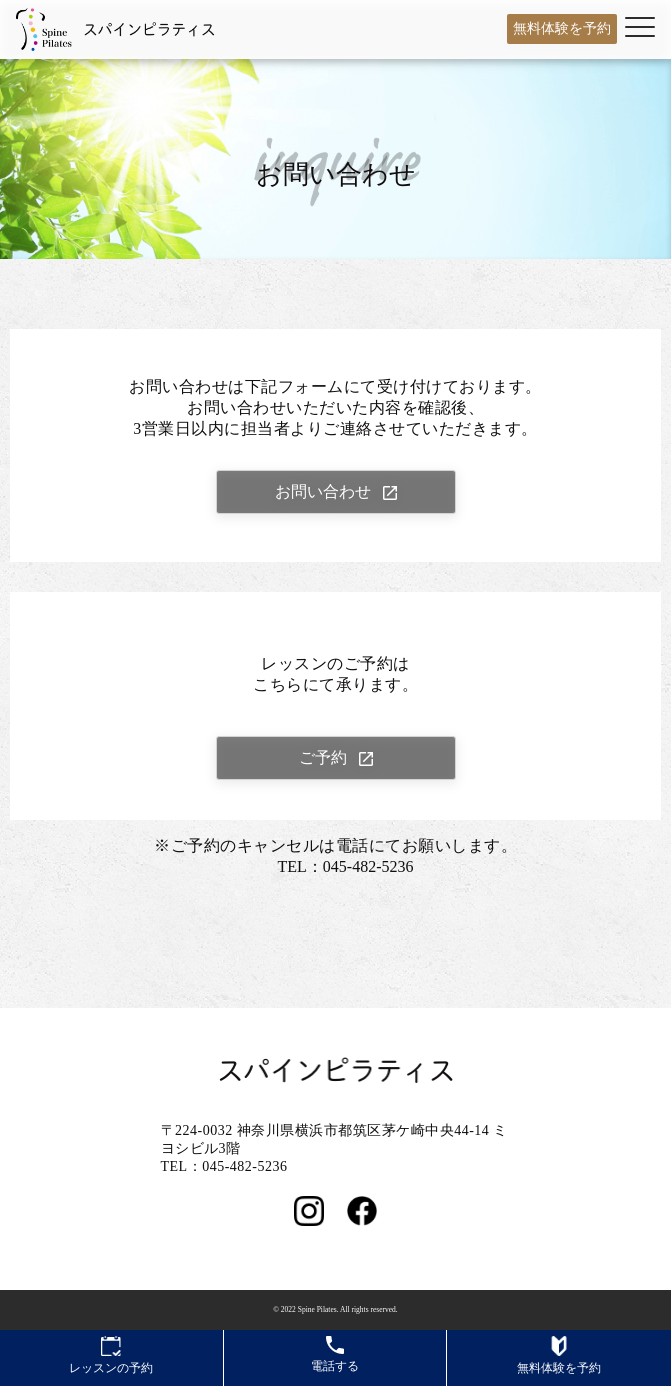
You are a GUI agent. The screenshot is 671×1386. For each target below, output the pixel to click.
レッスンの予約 (111, 1355)
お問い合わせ (323, 491)
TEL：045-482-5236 (346, 866)
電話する (335, 1354)
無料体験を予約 (562, 28)
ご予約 (323, 757)
